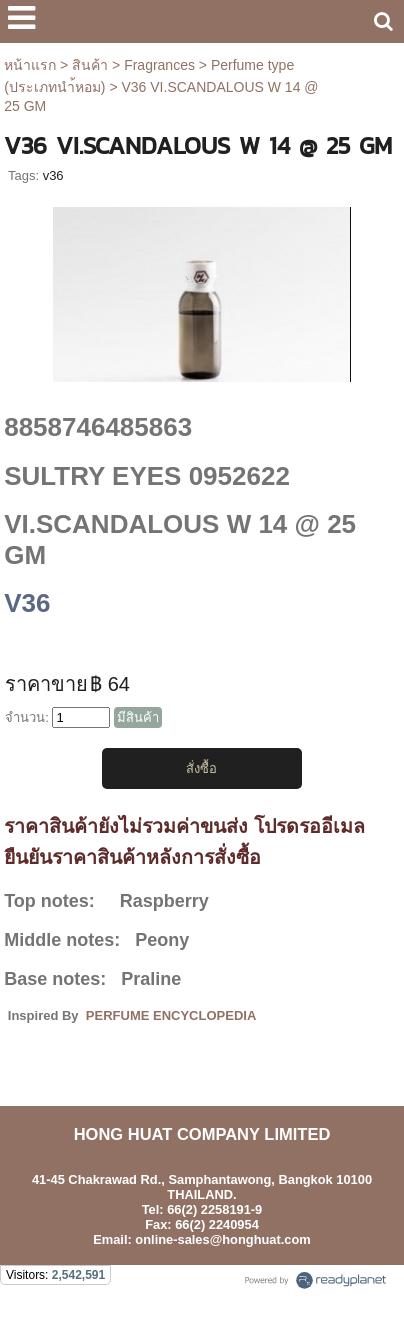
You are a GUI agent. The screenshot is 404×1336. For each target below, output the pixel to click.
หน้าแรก (30, 65)
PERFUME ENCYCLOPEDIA (171, 1015)
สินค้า (90, 65)
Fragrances (159, 65)
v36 (53, 175)
